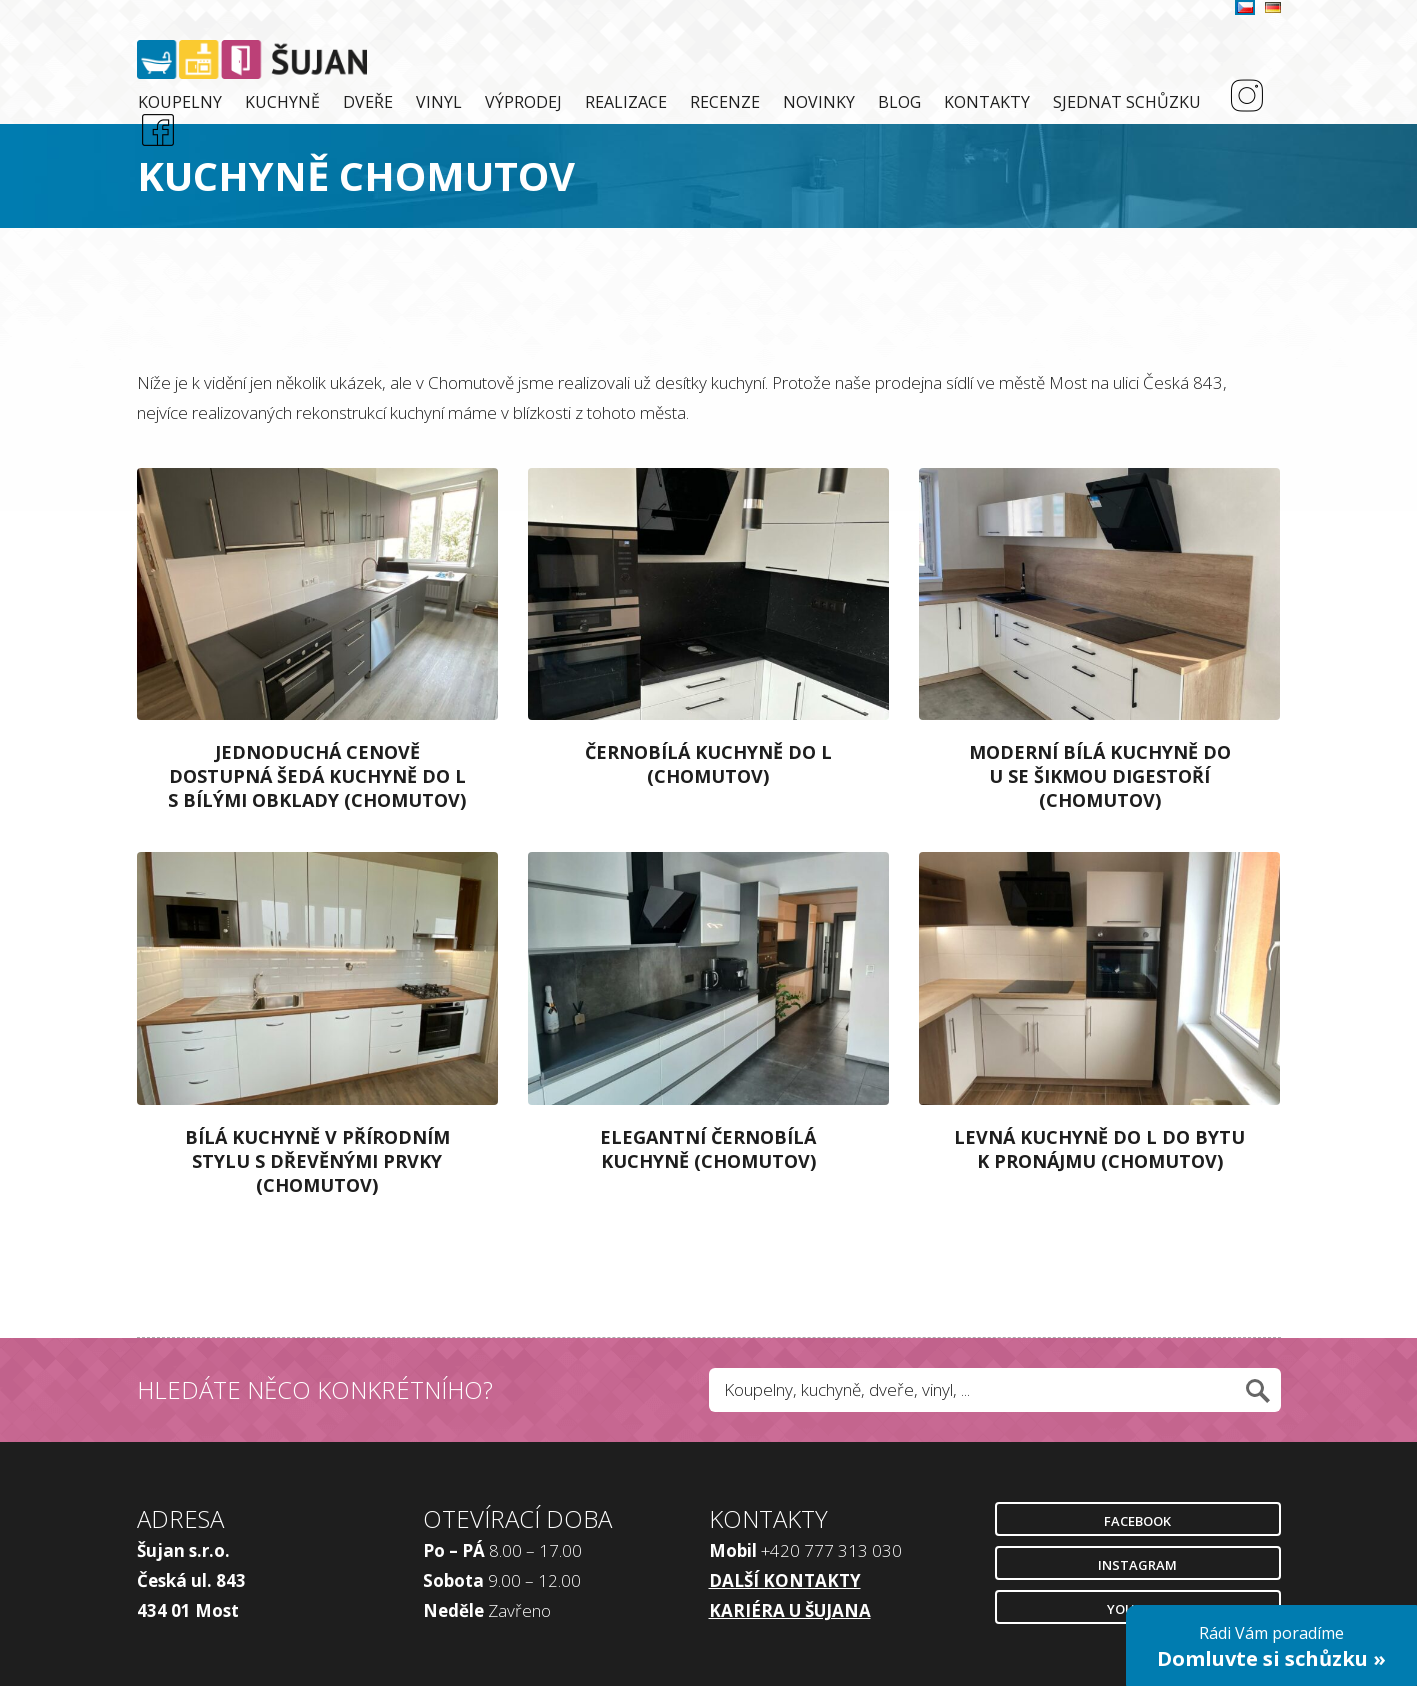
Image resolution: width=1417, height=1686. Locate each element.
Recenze (725, 102)
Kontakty (987, 102)
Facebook (1137, 1521)
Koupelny (180, 102)
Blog (899, 102)
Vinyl (439, 102)
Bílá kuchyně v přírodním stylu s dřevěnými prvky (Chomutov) (317, 1161)
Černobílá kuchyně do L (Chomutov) (708, 764)
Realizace (626, 102)
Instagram (1137, 1565)
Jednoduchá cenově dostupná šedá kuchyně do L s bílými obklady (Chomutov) (317, 776)
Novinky (819, 102)
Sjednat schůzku (1127, 102)
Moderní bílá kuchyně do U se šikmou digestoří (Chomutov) (1100, 776)
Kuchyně (282, 102)
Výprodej (523, 102)
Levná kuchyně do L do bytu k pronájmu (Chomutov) (1099, 1149)
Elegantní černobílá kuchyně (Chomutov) (708, 1149)
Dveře (368, 102)
